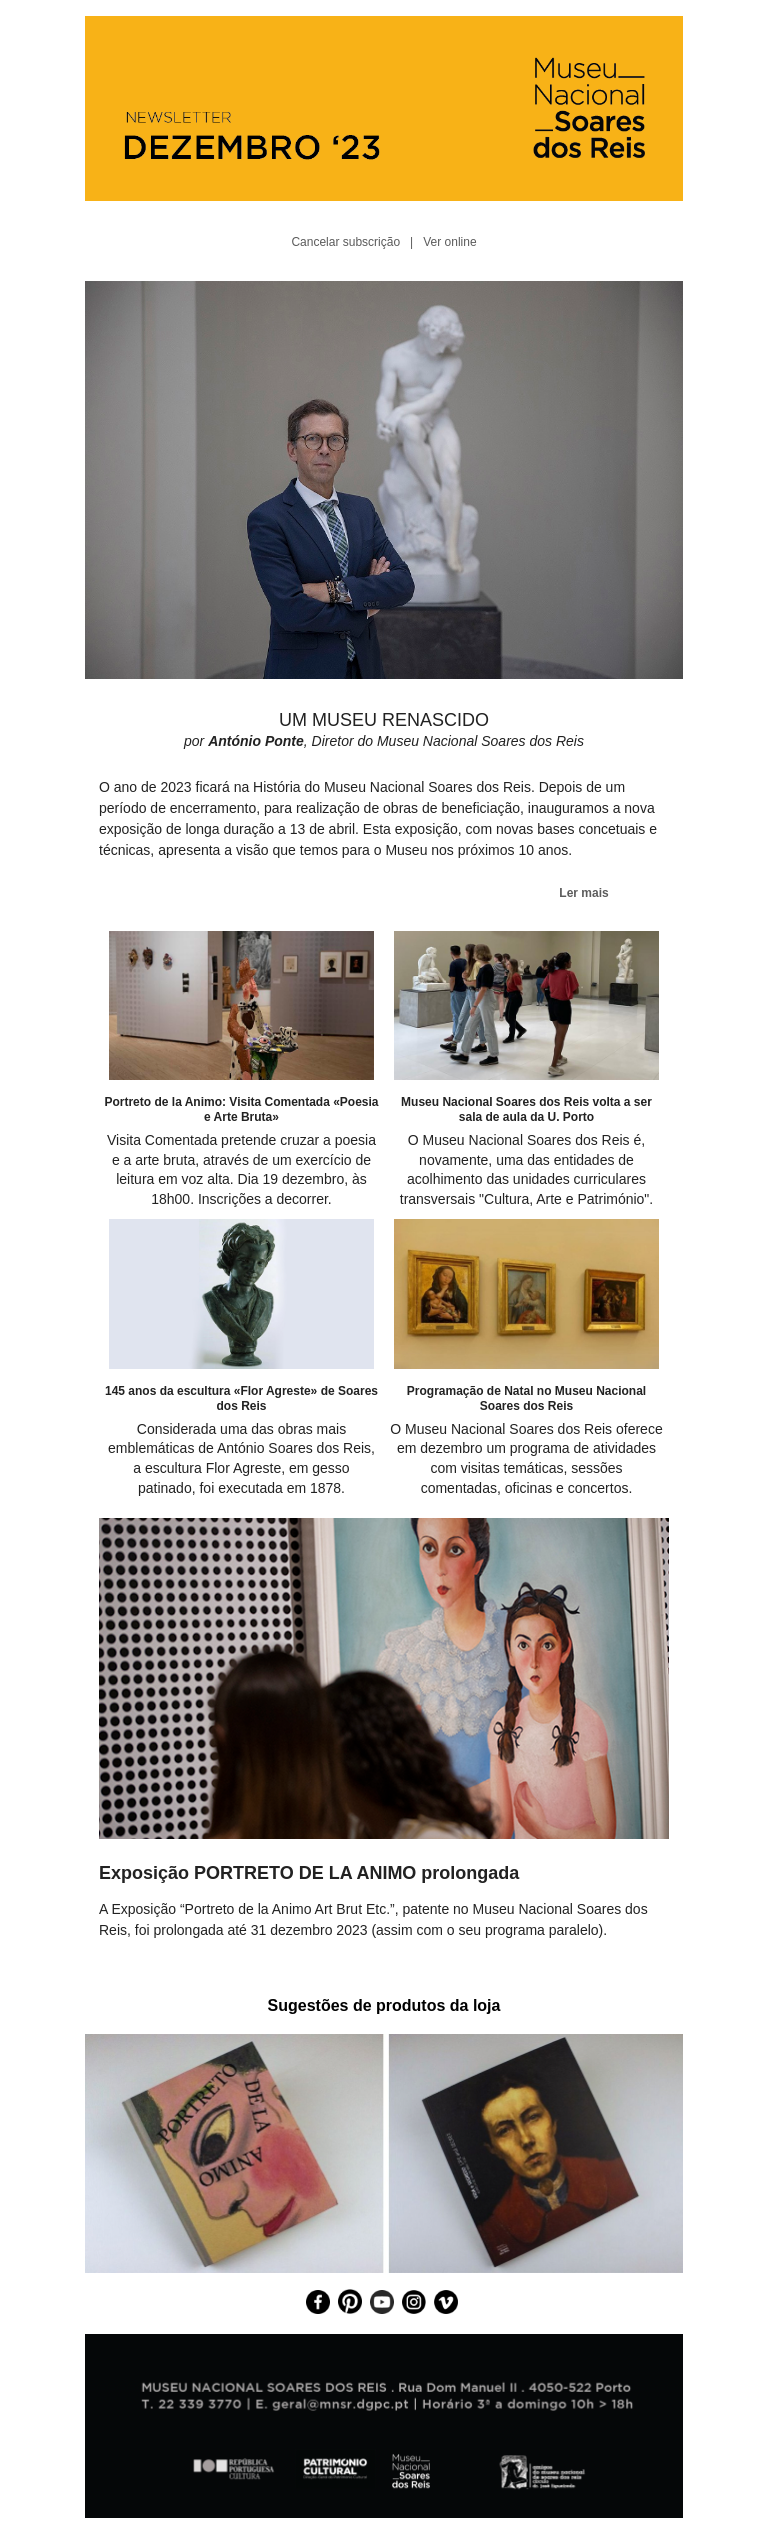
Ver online (449, 242)
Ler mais (583, 893)
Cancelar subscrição (345, 242)
